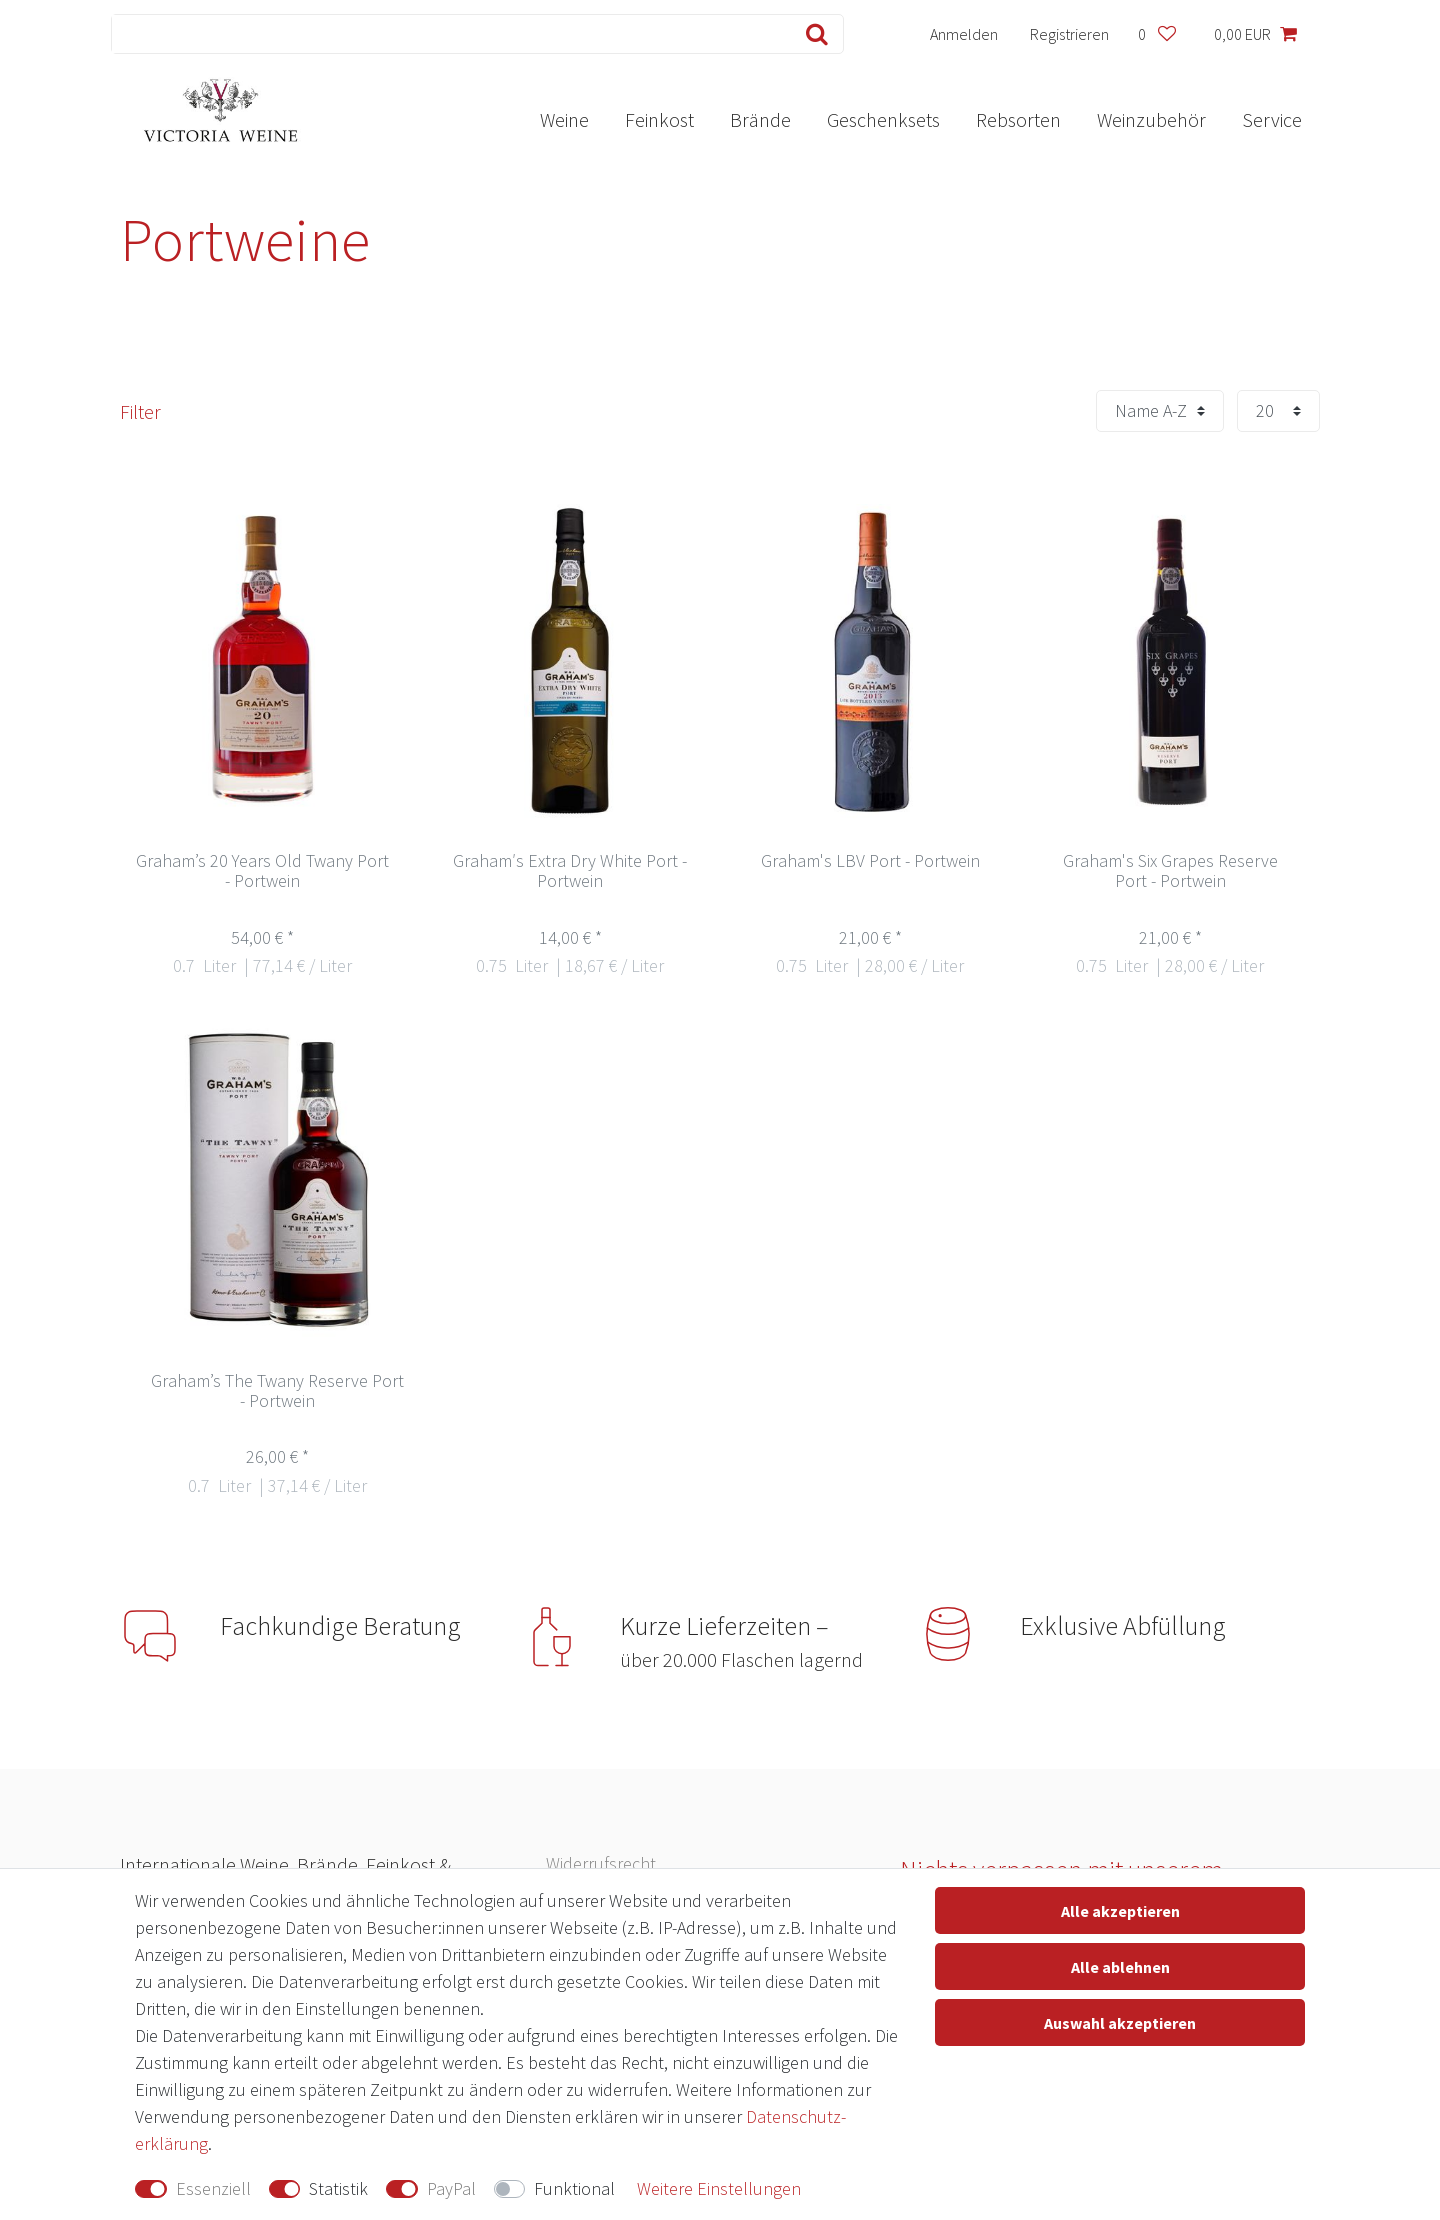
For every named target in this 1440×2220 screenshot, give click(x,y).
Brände (760, 119)
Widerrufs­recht (601, 1863)
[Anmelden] (964, 34)
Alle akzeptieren (1120, 1911)
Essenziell (213, 2188)
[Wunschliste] (1156, 34)
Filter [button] (140, 411)
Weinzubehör (1151, 119)
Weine (564, 119)
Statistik (338, 2188)
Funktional (574, 2188)
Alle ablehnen (1120, 1967)
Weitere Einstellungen (719, 2188)
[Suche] (812, 34)
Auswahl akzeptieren (1120, 2023)
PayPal (451, 2188)
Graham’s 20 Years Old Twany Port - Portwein (262, 871)
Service (1272, 119)
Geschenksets (883, 119)
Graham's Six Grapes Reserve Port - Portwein (1170, 871)
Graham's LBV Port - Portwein (870, 861)
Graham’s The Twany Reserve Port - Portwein (277, 1391)
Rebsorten (1018, 119)
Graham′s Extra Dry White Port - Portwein (570, 871)
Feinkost (659, 119)
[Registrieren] (1070, 34)
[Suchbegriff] (447, 34)
